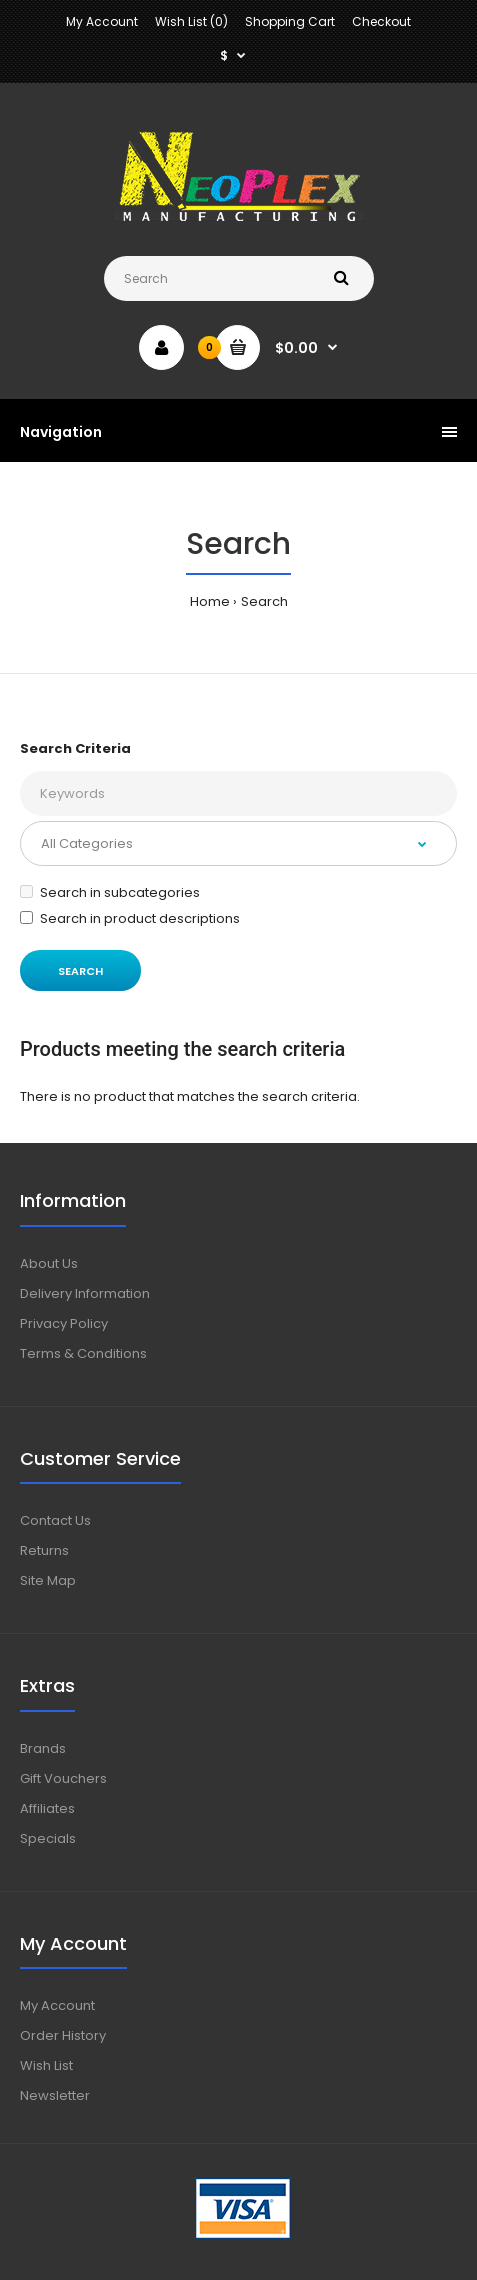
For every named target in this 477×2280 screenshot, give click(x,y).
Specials (48, 1838)
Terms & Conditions (83, 1353)
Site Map (48, 1580)
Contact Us (55, 1520)
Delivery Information (85, 1293)
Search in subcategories (110, 892)
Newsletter (55, 2095)
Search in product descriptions (130, 918)
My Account (102, 21)
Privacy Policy (64, 1323)
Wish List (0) (191, 21)
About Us (49, 1263)
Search (264, 601)
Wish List (46, 2065)
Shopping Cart (290, 21)
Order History (63, 2035)
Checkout (381, 21)
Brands (43, 1748)
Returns (44, 1550)
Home (210, 601)
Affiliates (47, 1808)
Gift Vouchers (63, 1778)
